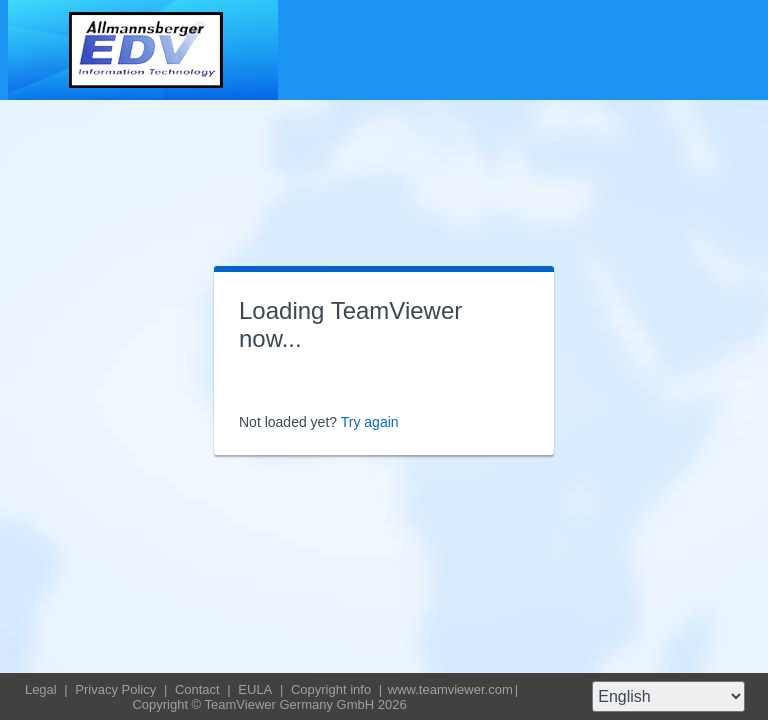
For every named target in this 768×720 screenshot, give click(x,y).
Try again (370, 422)
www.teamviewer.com (450, 689)
